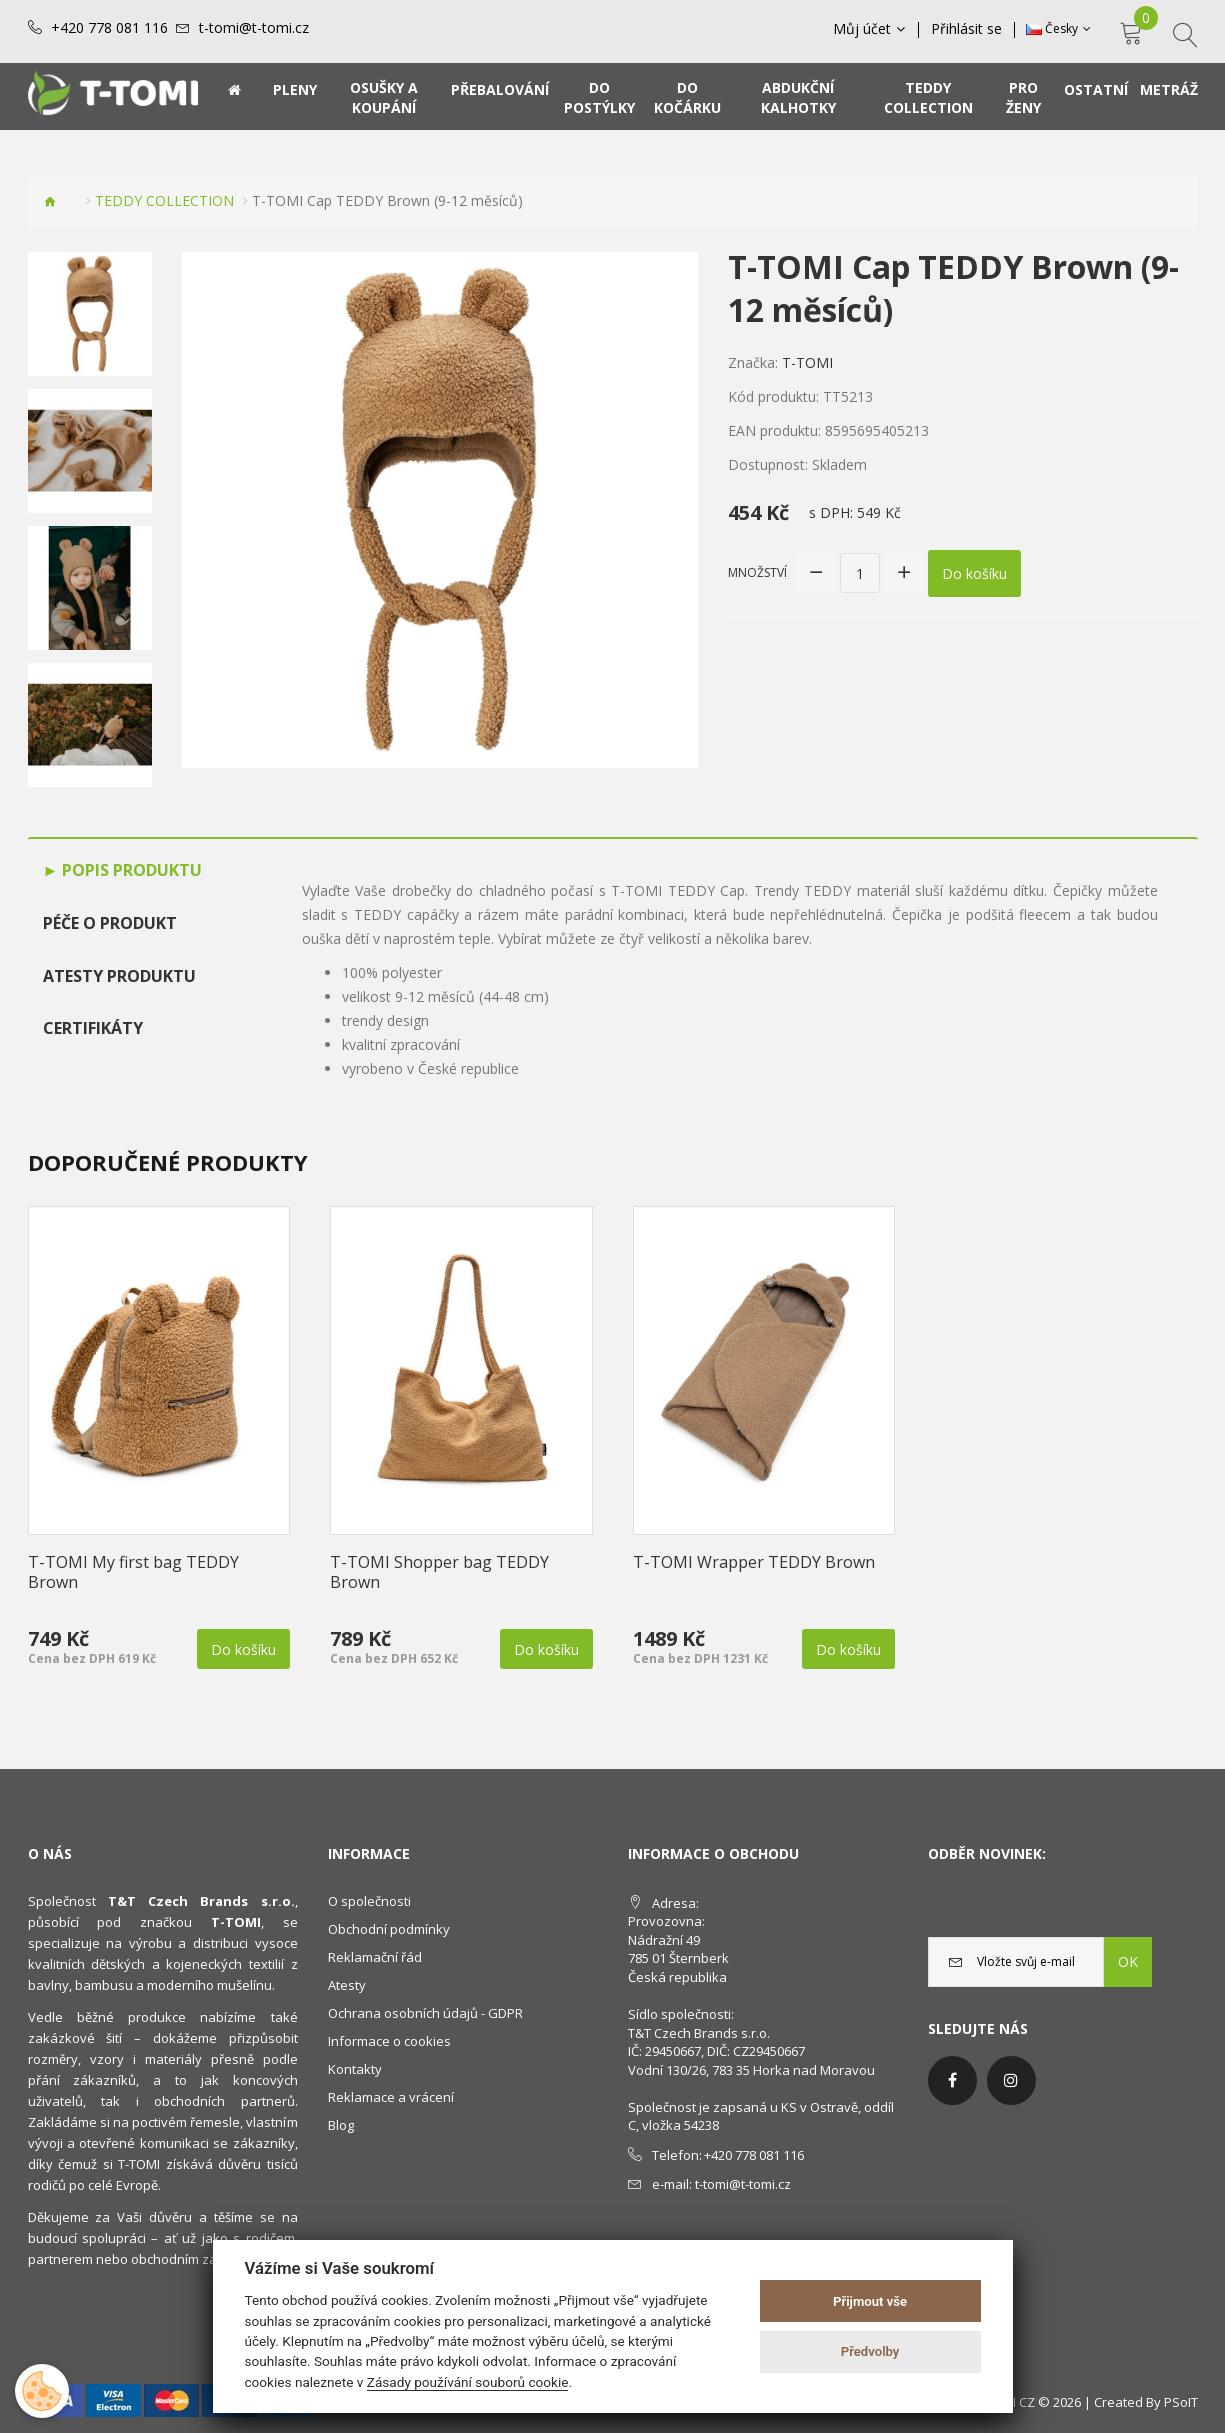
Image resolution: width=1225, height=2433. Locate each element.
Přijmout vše (870, 2301)
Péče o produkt (110, 923)
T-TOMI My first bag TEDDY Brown (133, 1572)
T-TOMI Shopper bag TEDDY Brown (439, 1572)
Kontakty (355, 2069)
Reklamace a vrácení (391, 2097)
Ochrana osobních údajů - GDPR (425, 2013)
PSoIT (1181, 2402)
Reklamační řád (375, 1957)
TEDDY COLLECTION (164, 200)
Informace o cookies (389, 2041)
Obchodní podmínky (389, 1929)
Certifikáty (93, 1028)
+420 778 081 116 (109, 28)
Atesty (347, 1985)
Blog (341, 2125)
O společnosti (369, 1901)
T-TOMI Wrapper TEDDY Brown (754, 1562)
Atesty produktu (119, 976)
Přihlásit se (966, 29)
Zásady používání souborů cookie (468, 2382)
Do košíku (974, 573)
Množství (757, 572)
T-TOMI (807, 362)
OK (1128, 1961)
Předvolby (870, 2351)
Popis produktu (130, 870)
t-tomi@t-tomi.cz (254, 28)
